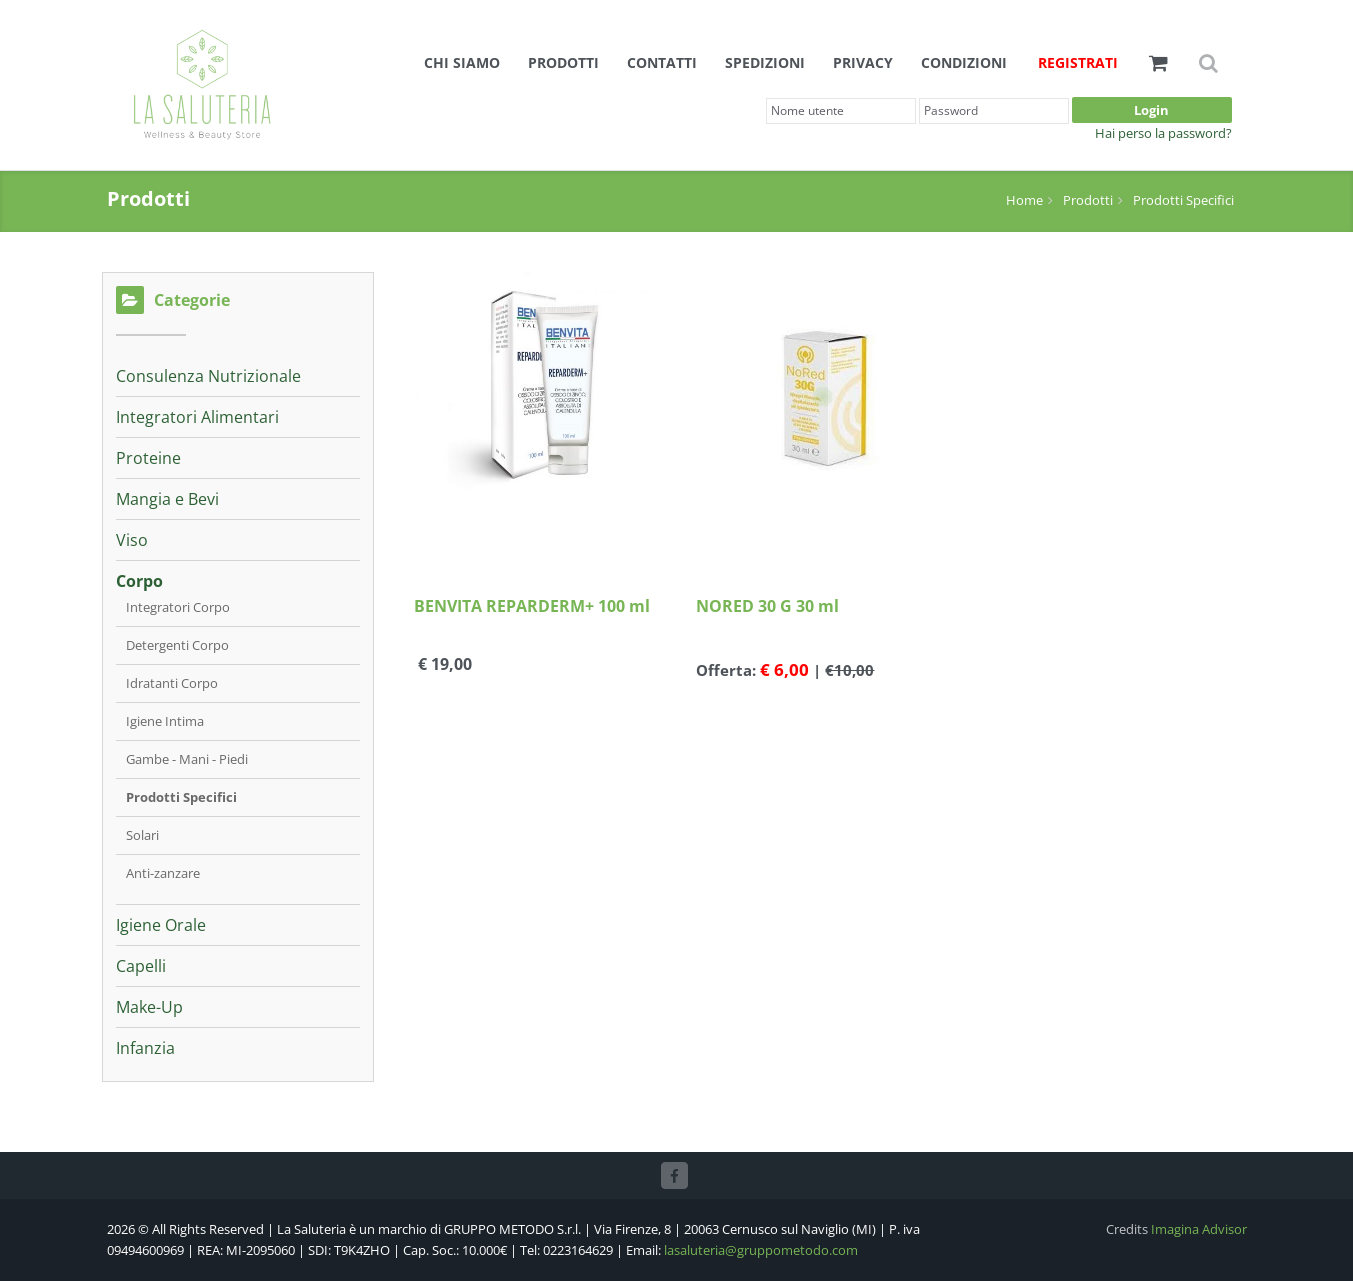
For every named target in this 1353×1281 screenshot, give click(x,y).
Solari (142, 835)
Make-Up (149, 1007)
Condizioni (964, 62)
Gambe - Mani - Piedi (187, 759)
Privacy (863, 62)
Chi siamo (462, 62)
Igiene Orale (161, 925)
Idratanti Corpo (172, 683)
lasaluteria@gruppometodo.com (761, 1250)
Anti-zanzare (163, 873)
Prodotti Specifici (1183, 200)
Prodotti (563, 62)
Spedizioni (765, 62)
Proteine (148, 458)
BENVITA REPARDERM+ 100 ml (532, 606)
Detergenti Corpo (177, 645)
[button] (1158, 63)
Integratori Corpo (178, 607)
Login (1151, 110)
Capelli (141, 966)
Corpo (139, 581)
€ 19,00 (443, 665)
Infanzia (145, 1048)
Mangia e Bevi (167, 499)
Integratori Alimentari (197, 417)
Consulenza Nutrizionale (208, 376)
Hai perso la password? (1163, 133)
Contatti (662, 62)
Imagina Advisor (1199, 1229)
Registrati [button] (1078, 62)
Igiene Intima (165, 721)
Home (1024, 200)
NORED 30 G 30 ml (767, 606)
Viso (132, 540)
